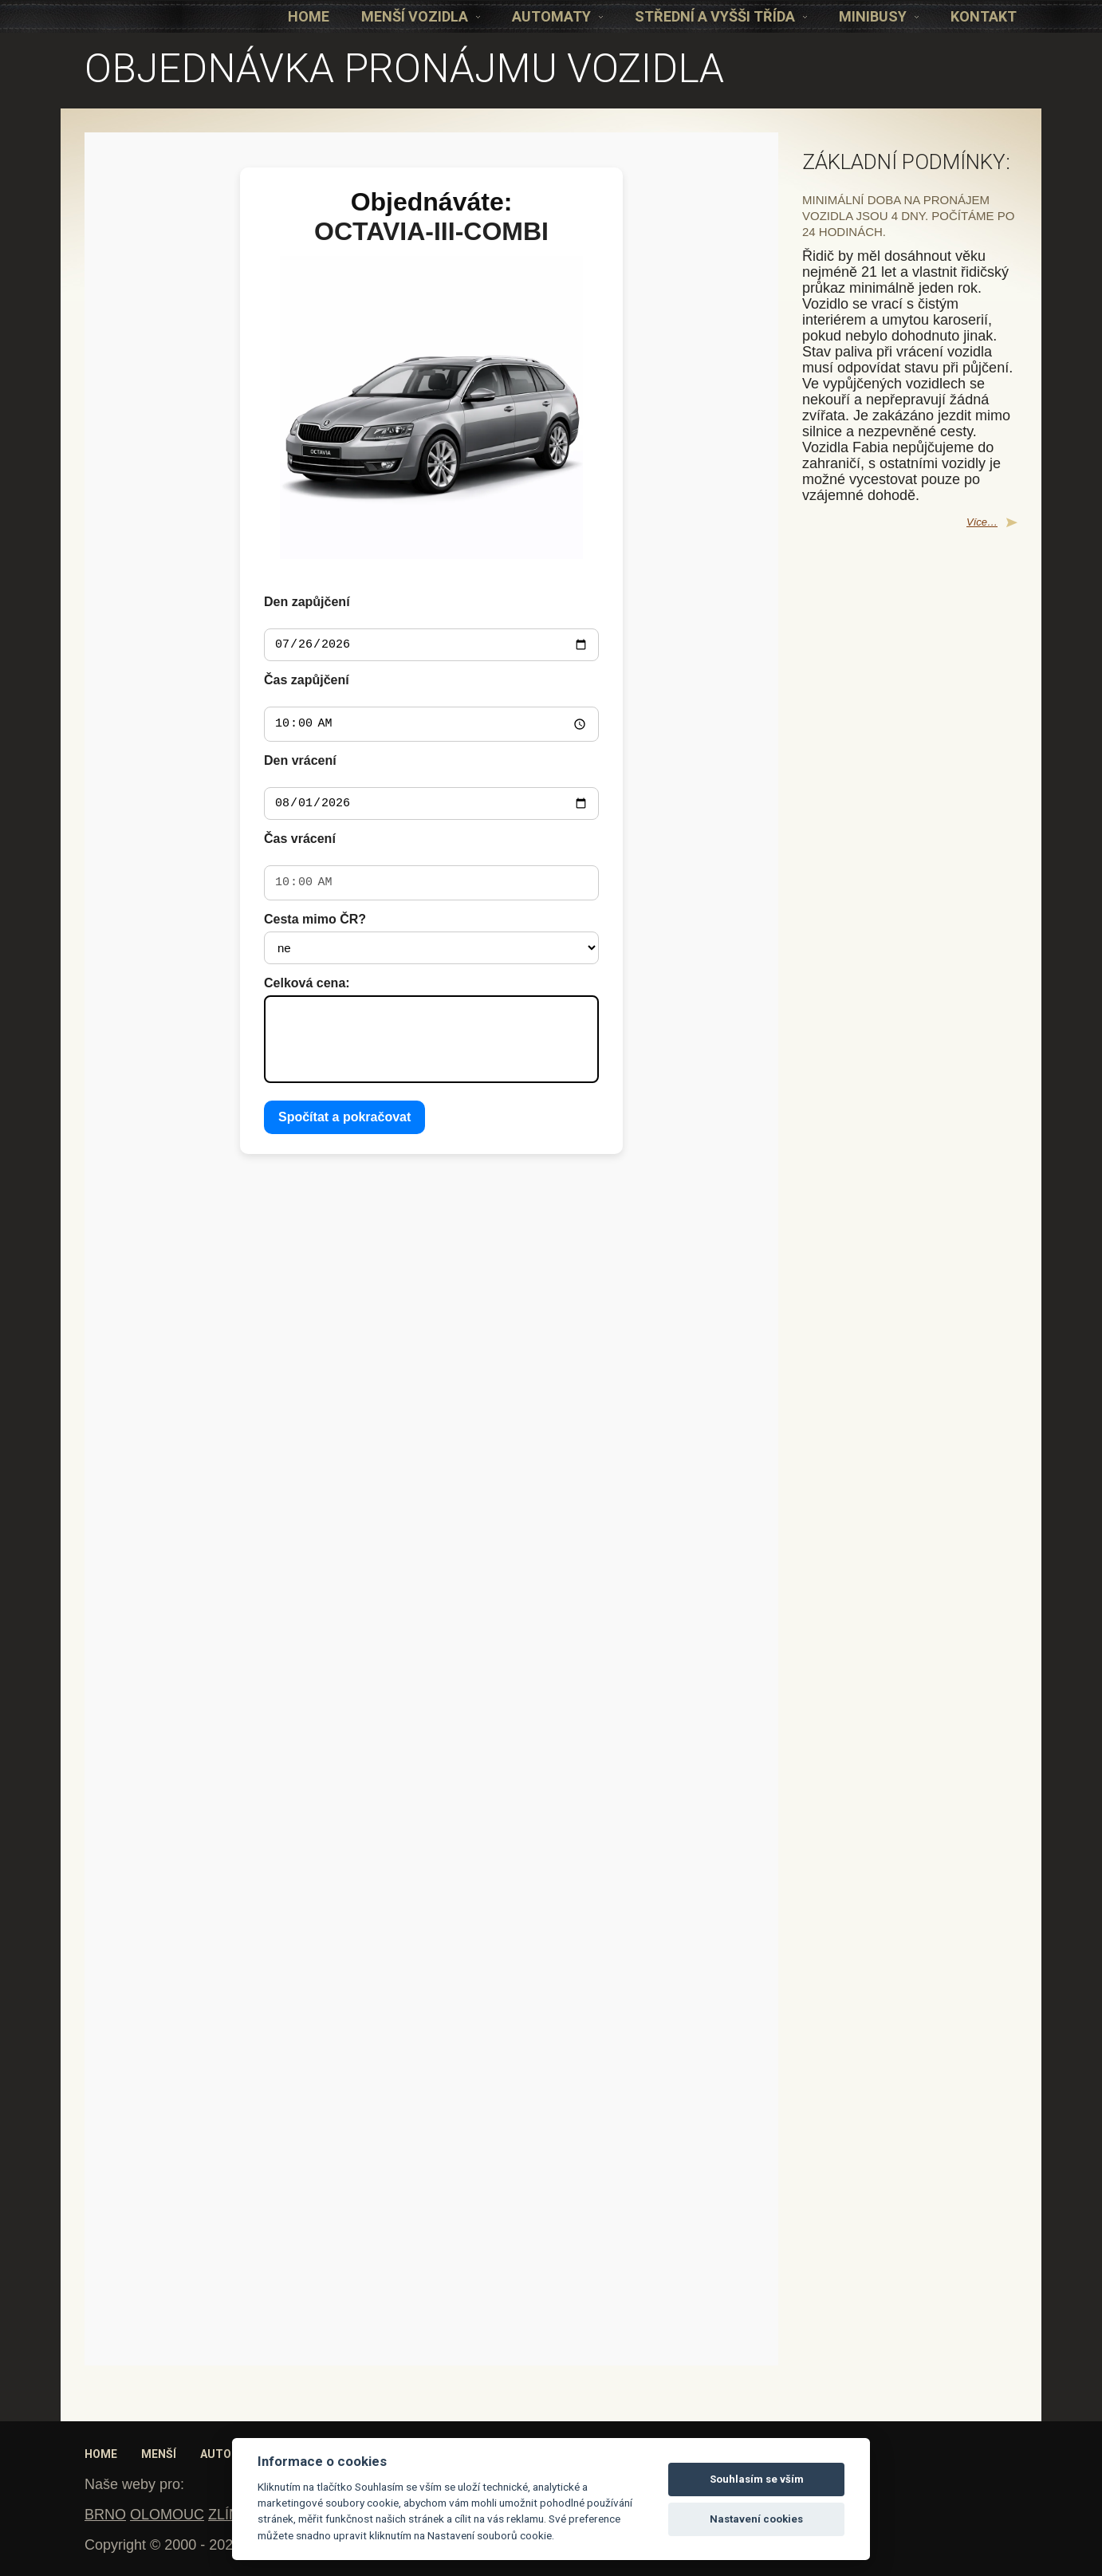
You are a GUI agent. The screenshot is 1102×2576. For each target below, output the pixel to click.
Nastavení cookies (756, 2519)
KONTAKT (983, 16)
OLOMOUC (167, 2515)
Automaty (557, 16)
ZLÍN (223, 2515)
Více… (982, 522)
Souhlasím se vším (757, 2479)
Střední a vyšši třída (721, 16)
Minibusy (879, 16)
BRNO (105, 2515)
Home (308, 16)
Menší (158, 2454)
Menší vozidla (420, 16)
